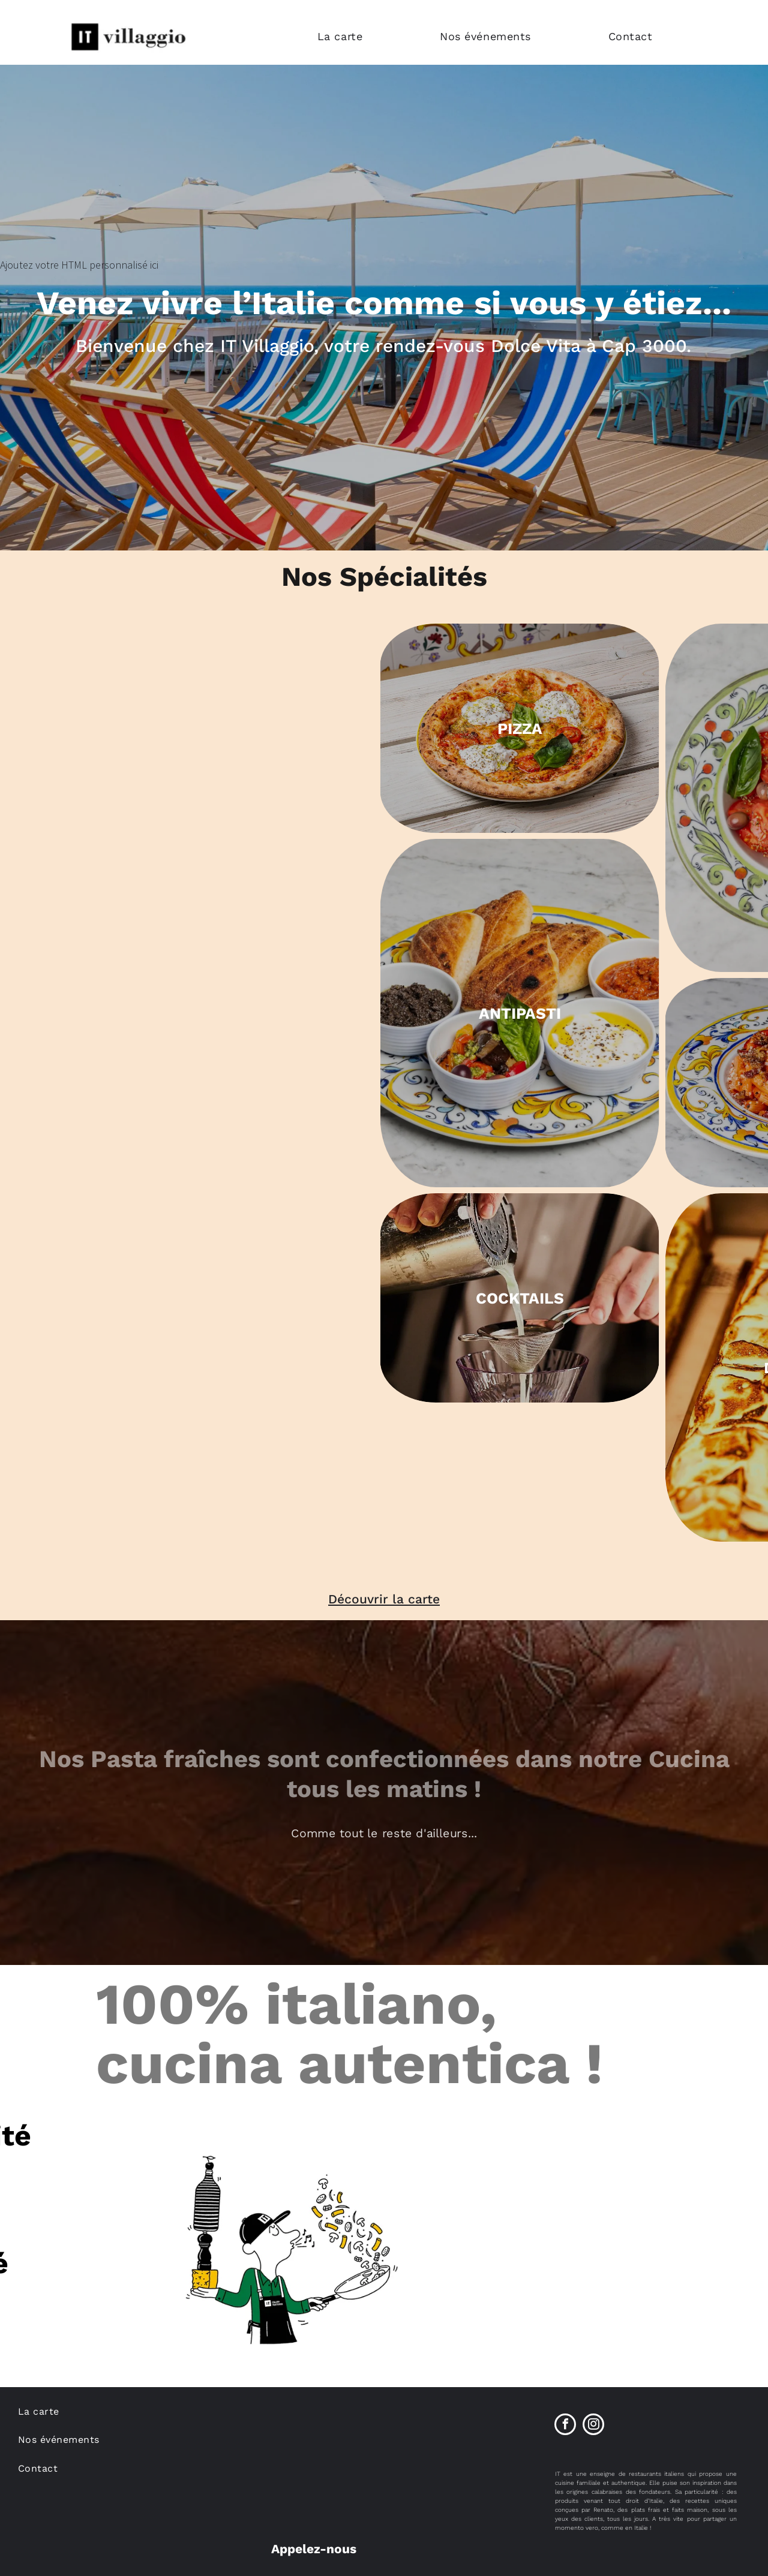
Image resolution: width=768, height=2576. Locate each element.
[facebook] (565, 2426)
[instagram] (593, 2426)
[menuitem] (369, 36)
